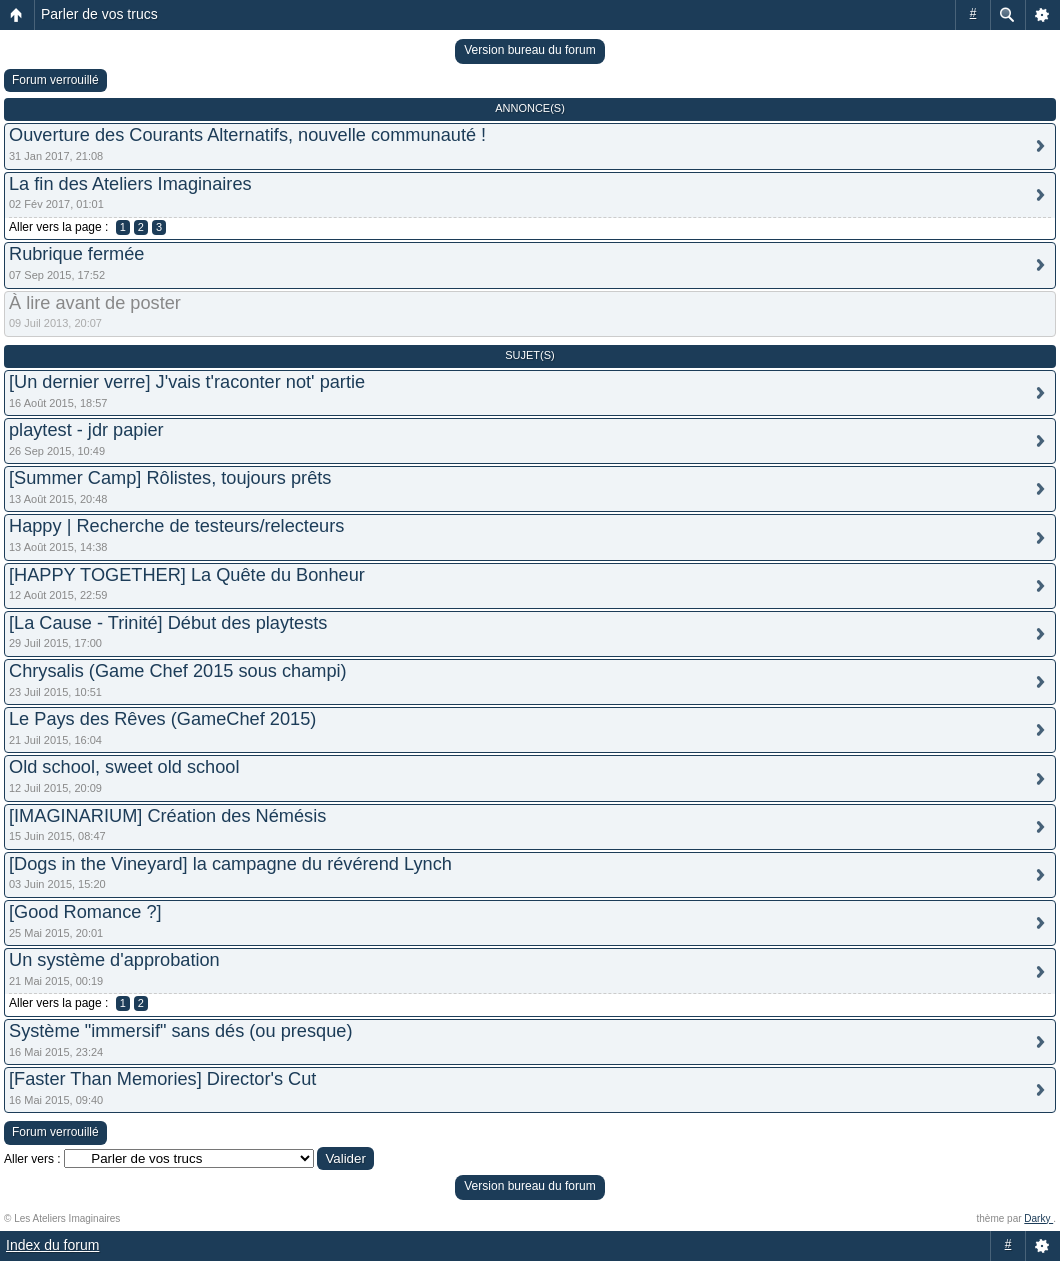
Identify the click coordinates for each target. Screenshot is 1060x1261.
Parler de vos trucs (99, 14)
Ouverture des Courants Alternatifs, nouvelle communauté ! (247, 135)
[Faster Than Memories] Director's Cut (162, 1079)
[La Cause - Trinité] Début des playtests (168, 623)
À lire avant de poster (95, 303)
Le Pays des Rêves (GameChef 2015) (162, 719)
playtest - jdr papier (86, 430)
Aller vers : (32, 1159)
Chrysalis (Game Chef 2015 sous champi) (178, 671)
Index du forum (52, 1245)
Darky (1038, 1218)
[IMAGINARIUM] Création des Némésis (167, 816)
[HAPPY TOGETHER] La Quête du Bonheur (187, 575)
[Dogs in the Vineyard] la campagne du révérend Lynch (230, 864)
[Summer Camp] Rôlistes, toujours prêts (170, 478)
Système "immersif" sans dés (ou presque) (180, 1031)
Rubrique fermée (76, 254)
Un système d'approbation (114, 960)
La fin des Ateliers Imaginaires (130, 184)
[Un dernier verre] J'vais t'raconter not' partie (187, 382)
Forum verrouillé (55, 80)
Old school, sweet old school (124, 767)
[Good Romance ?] (85, 912)
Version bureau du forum (529, 50)
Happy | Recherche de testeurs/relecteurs (176, 526)
